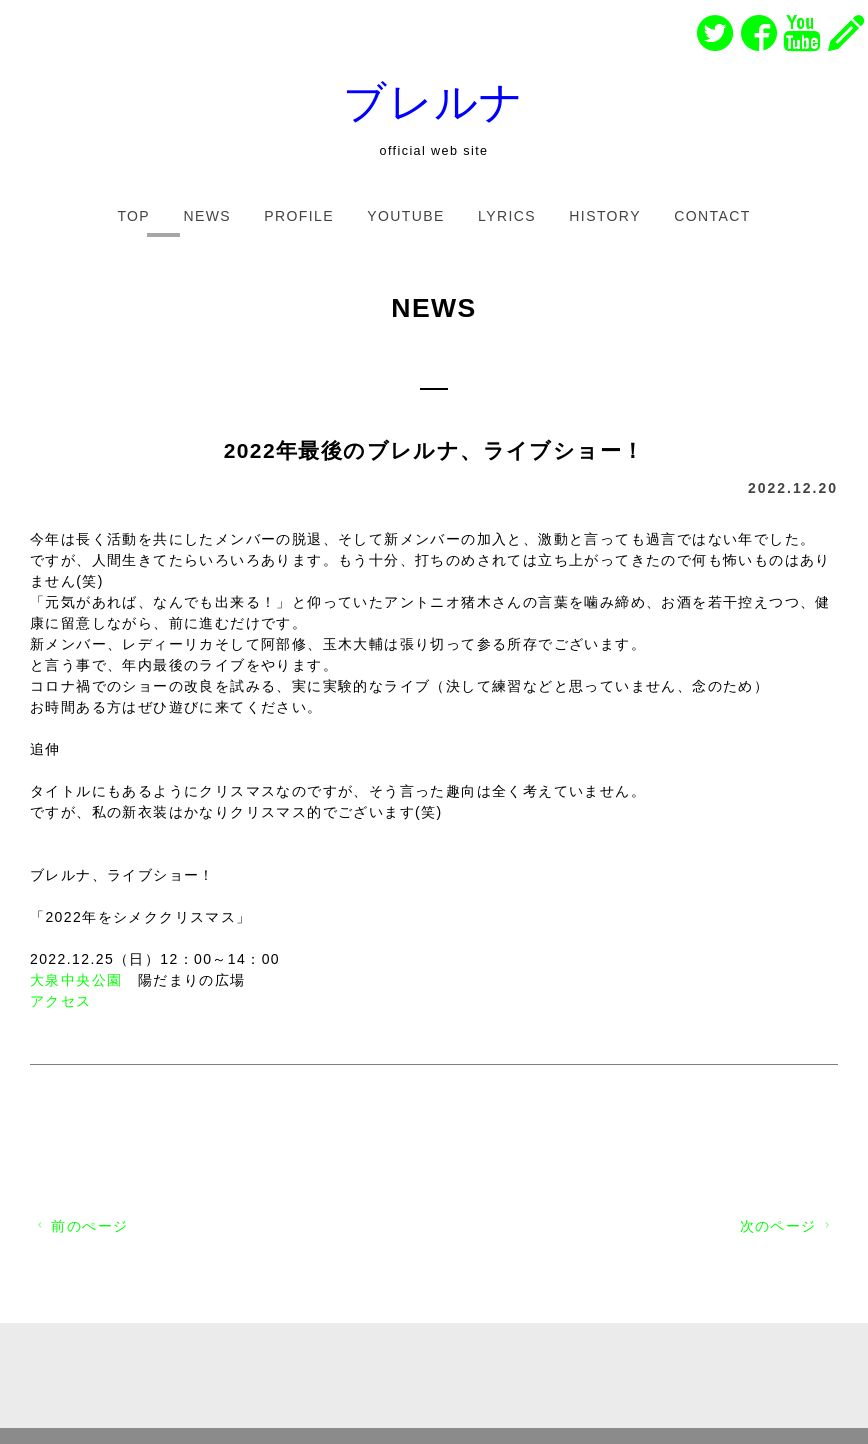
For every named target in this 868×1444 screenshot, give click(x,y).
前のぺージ (80, 1226)
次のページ (787, 1226)
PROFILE (299, 216)
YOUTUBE (405, 216)
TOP (133, 216)
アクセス (61, 1001)
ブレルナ (434, 102)
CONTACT (712, 216)
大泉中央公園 (76, 980)
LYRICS (507, 216)
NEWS (207, 216)
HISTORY (605, 216)
